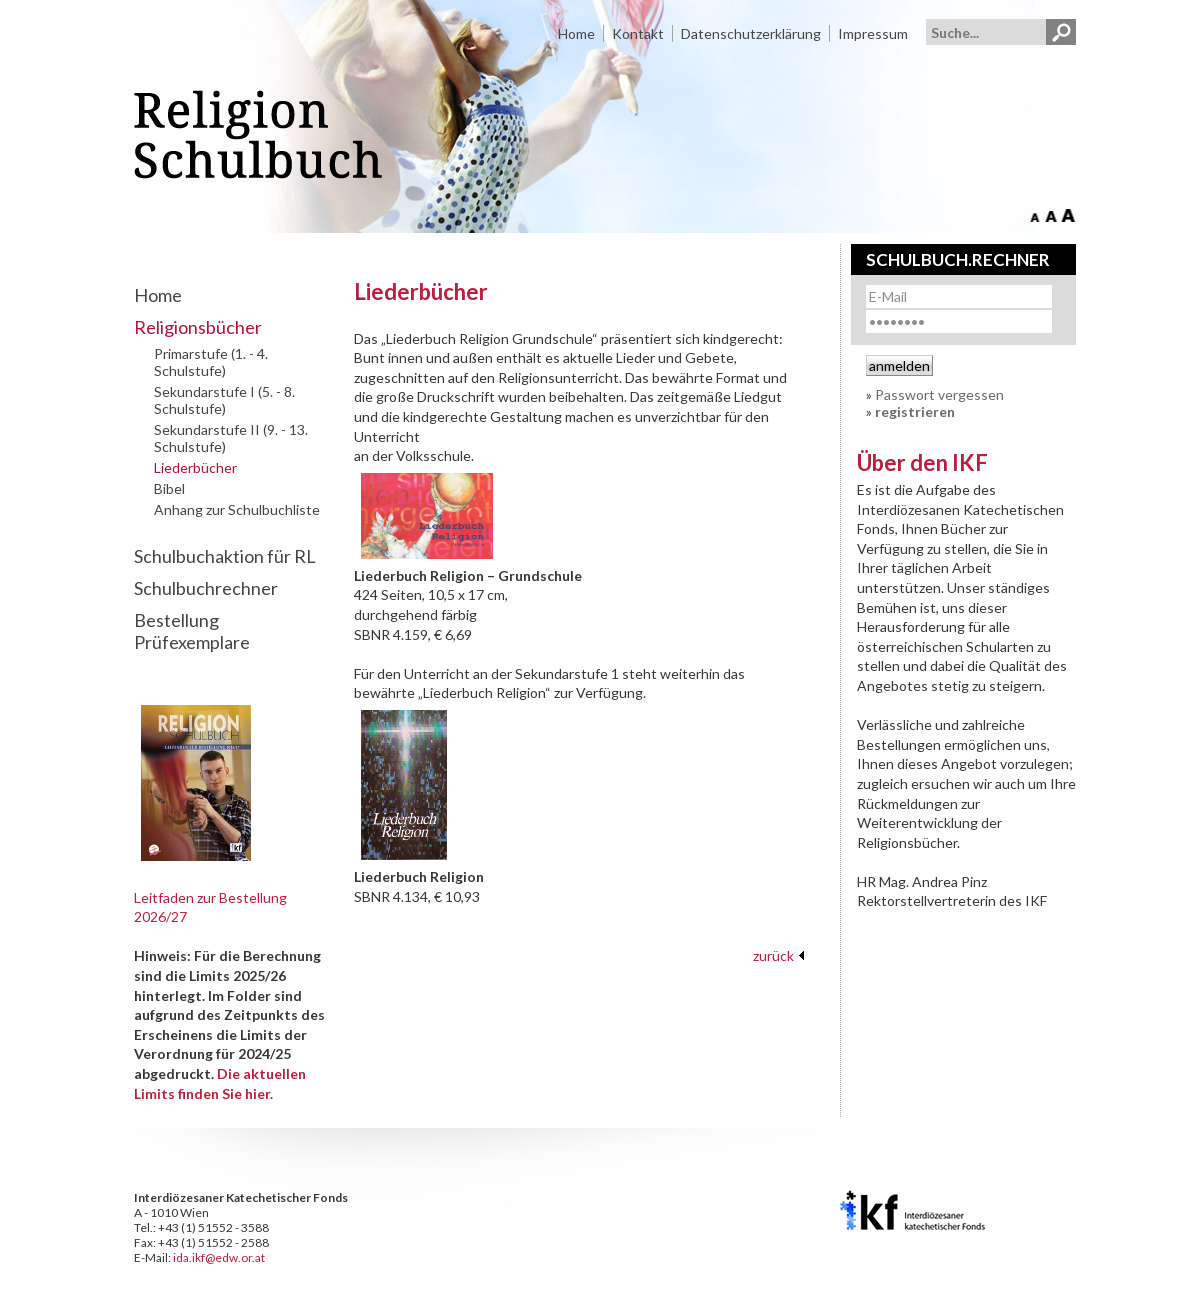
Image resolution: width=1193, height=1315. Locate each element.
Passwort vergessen (939, 394)
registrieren (915, 411)
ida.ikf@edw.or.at (219, 1257)
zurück (773, 955)
